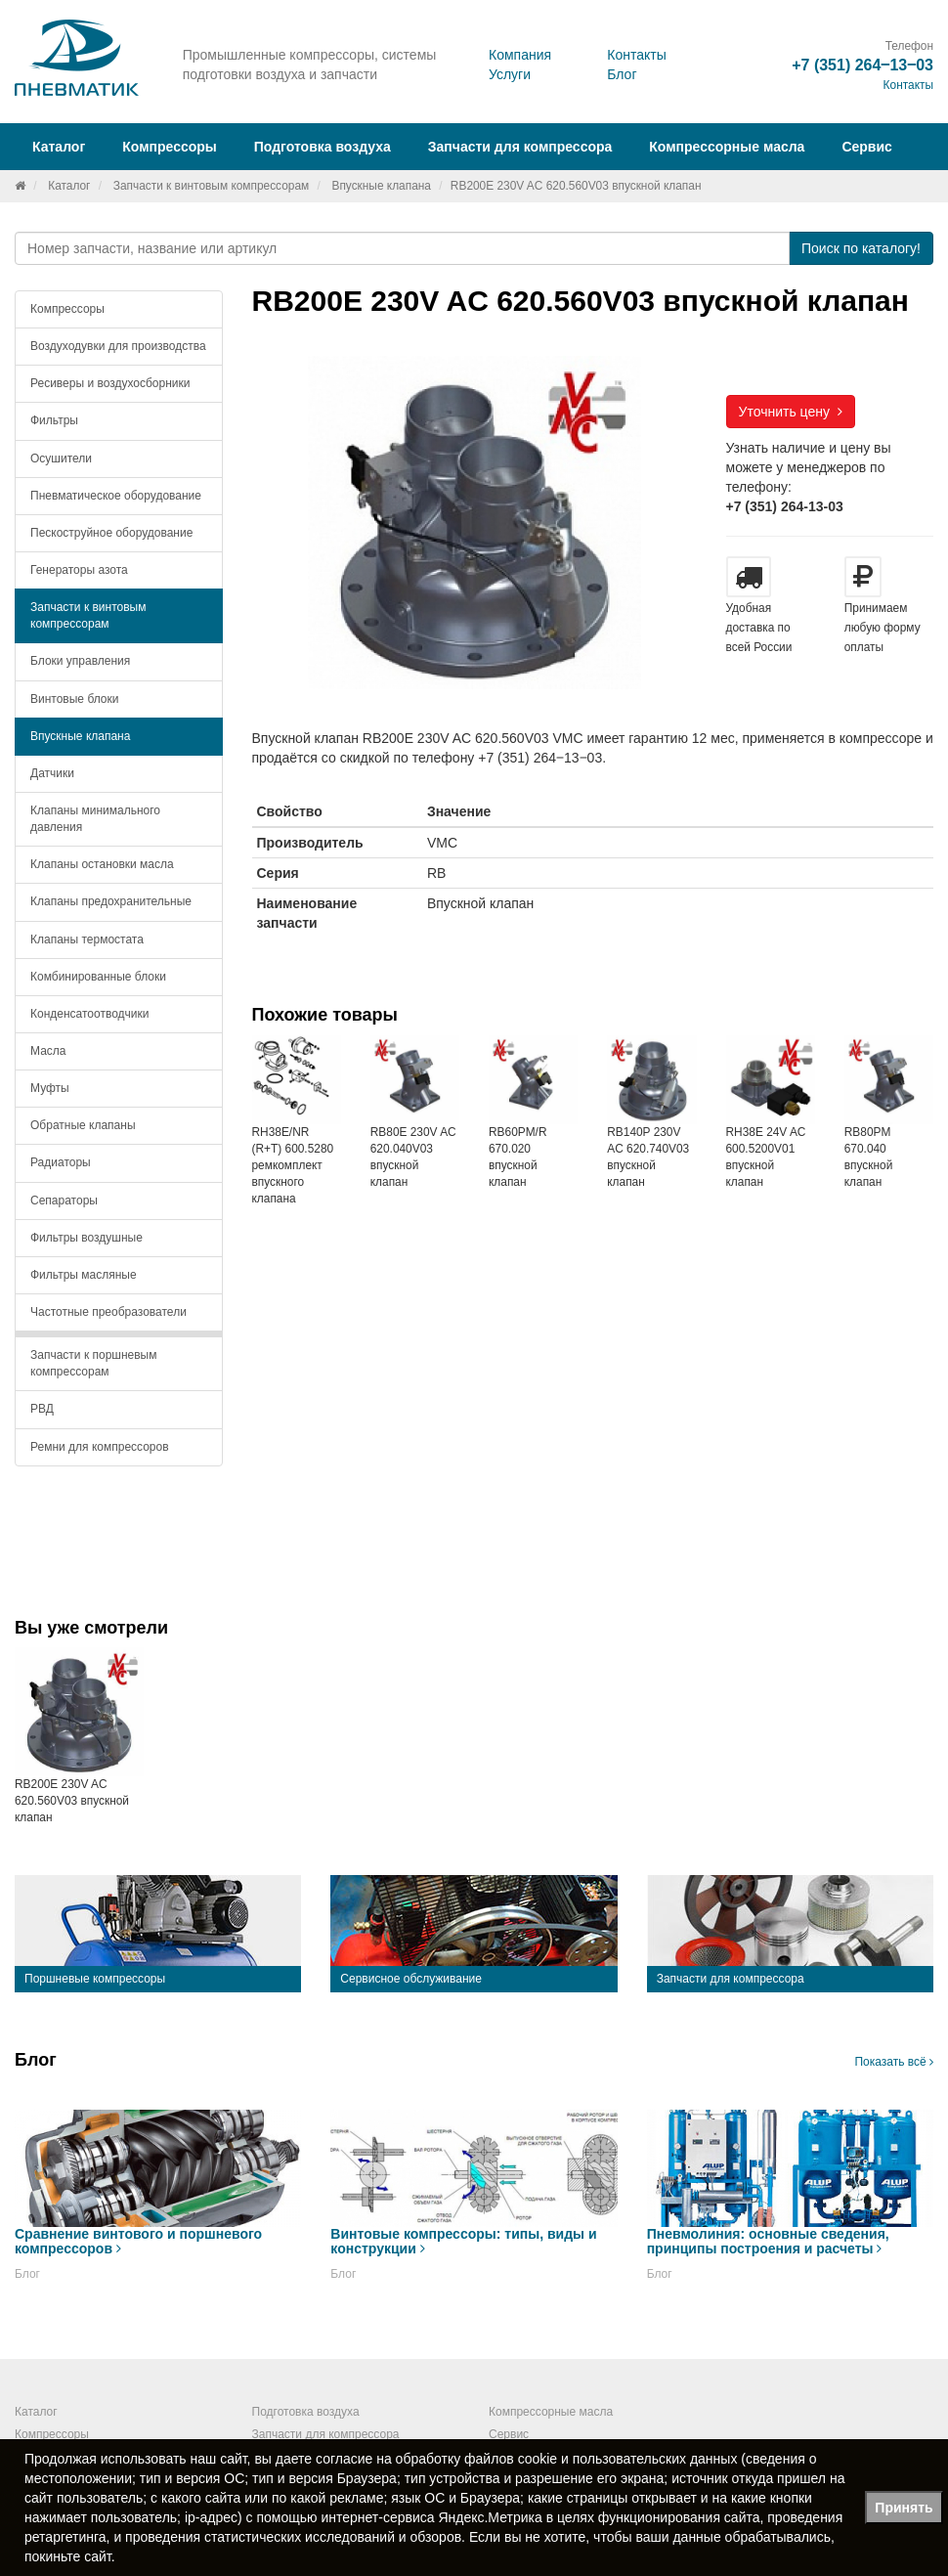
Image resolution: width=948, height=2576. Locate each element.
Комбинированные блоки (98, 976)
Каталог (69, 186)
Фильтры (54, 420)
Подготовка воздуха (306, 2412)
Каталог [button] (58, 146)
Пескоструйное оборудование (111, 533)
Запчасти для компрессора (520, 146)
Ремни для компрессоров (99, 1447)
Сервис (866, 146)
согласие (344, 2459)
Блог (621, 74)
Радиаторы (60, 1162)
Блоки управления (80, 661)
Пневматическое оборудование (115, 495)
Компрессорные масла (726, 146)
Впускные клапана (380, 186)
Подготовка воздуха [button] (322, 146)
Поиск (861, 248)
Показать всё (893, 2062)
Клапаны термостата (87, 939)
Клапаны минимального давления (95, 819)
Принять (903, 2507)
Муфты (49, 1088)
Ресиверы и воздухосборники (110, 383)
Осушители (61, 458)
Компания (520, 55)
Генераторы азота (79, 570)
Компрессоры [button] (169, 146)
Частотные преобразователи (108, 1312)
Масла (47, 1051)
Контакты (636, 55)
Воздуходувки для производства (118, 346)
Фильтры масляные (83, 1275)
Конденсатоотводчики (90, 1014)
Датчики (52, 773)
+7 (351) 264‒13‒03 (862, 65)
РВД (42, 1409)
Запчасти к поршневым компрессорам (93, 1363)
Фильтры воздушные (86, 1237)
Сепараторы (64, 1200)
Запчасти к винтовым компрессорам (211, 186)
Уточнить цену (790, 411)
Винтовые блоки (74, 699)
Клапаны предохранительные (111, 901)
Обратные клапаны (83, 1125)
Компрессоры (67, 309)
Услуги (510, 74)
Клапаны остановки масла (102, 864)
